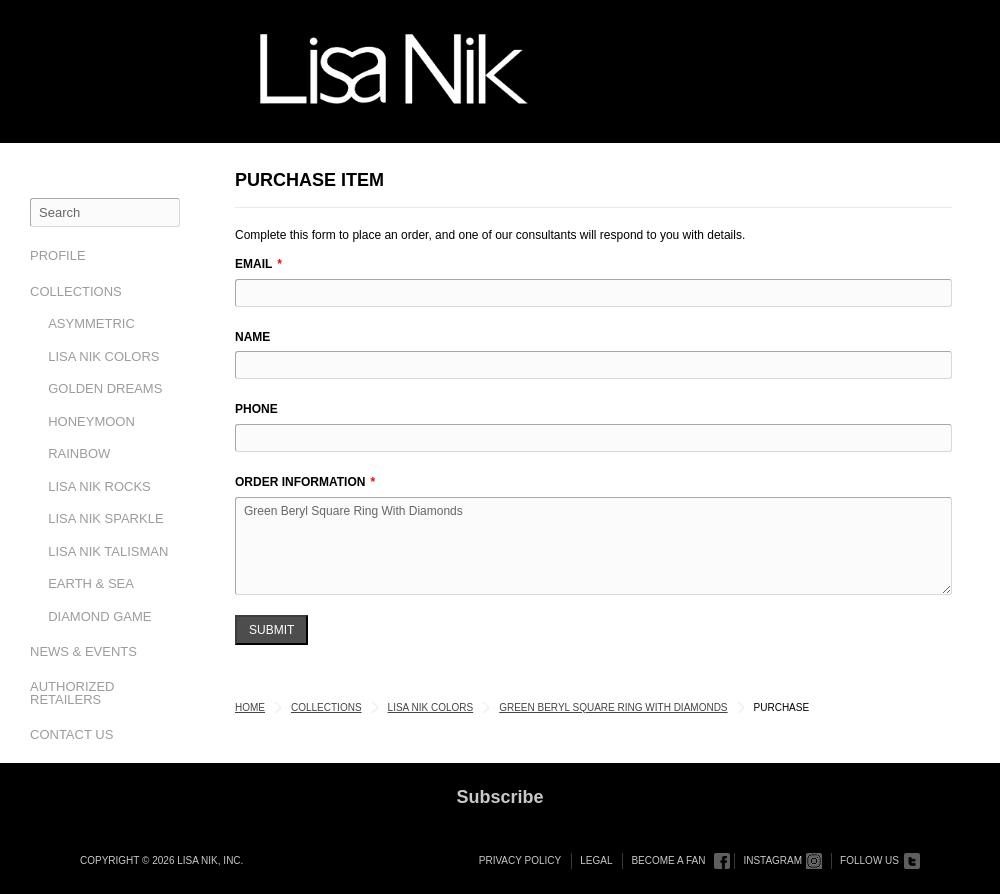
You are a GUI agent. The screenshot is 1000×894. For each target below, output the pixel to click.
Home (250, 707)
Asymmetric (91, 323)
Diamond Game (99, 616)
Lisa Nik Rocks (99, 486)
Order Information (300, 482)
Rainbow (79, 453)
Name (252, 337)
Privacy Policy (520, 860)
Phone (256, 409)
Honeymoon (91, 421)
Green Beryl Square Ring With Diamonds (593, 546)
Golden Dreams (105, 388)
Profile (58, 255)
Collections (76, 291)
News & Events (83, 651)
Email (253, 264)
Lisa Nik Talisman (108, 551)
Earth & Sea (91, 583)
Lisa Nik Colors (103, 356)
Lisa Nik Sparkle (105, 518)
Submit (271, 630)
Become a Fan (668, 860)
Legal (596, 860)
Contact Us (71, 734)
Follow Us (869, 860)
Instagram (772, 860)
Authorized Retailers (72, 693)
